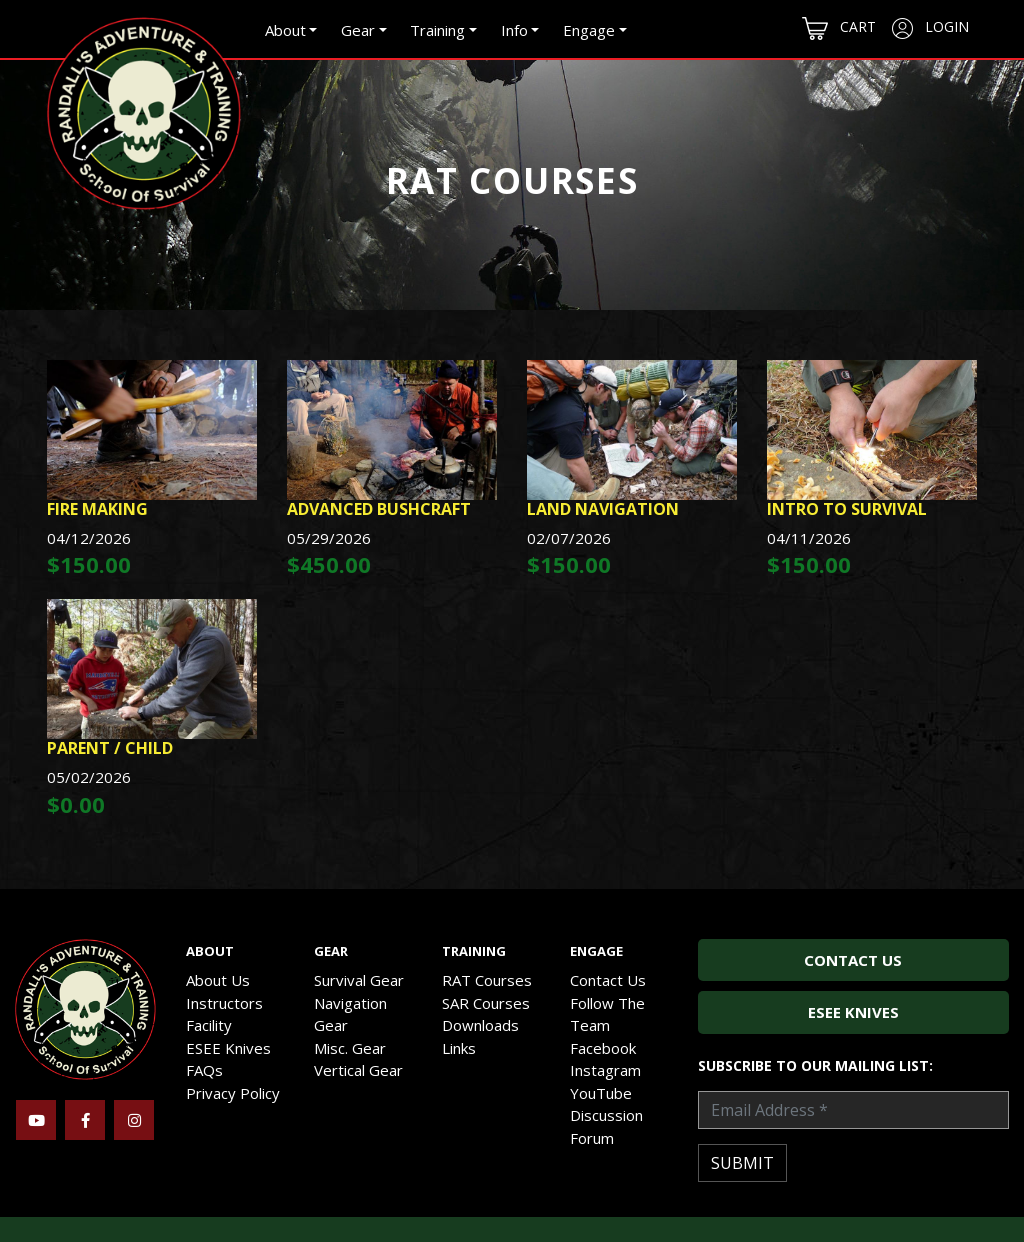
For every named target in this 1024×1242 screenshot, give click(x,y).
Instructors (224, 1003)
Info (514, 30)
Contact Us (608, 980)
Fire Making (97, 509)
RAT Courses (487, 980)
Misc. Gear (350, 1048)
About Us (218, 980)
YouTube (601, 1093)
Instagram (605, 1070)
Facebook (603, 1048)
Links (459, 1048)
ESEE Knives (228, 1048)
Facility (209, 1025)
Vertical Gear (358, 1070)
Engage (589, 30)
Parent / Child (110, 748)
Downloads (480, 1025)
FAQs (204, 1070)
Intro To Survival (847, 509)
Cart (839, 28)
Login (930, 28)
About (285, 30)
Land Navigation (603, 509)
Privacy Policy (233, 1093)
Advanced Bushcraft (379, 509)
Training (437, 30)
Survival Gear (359, 980)
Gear (358, 30)
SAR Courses (486, 1003)
